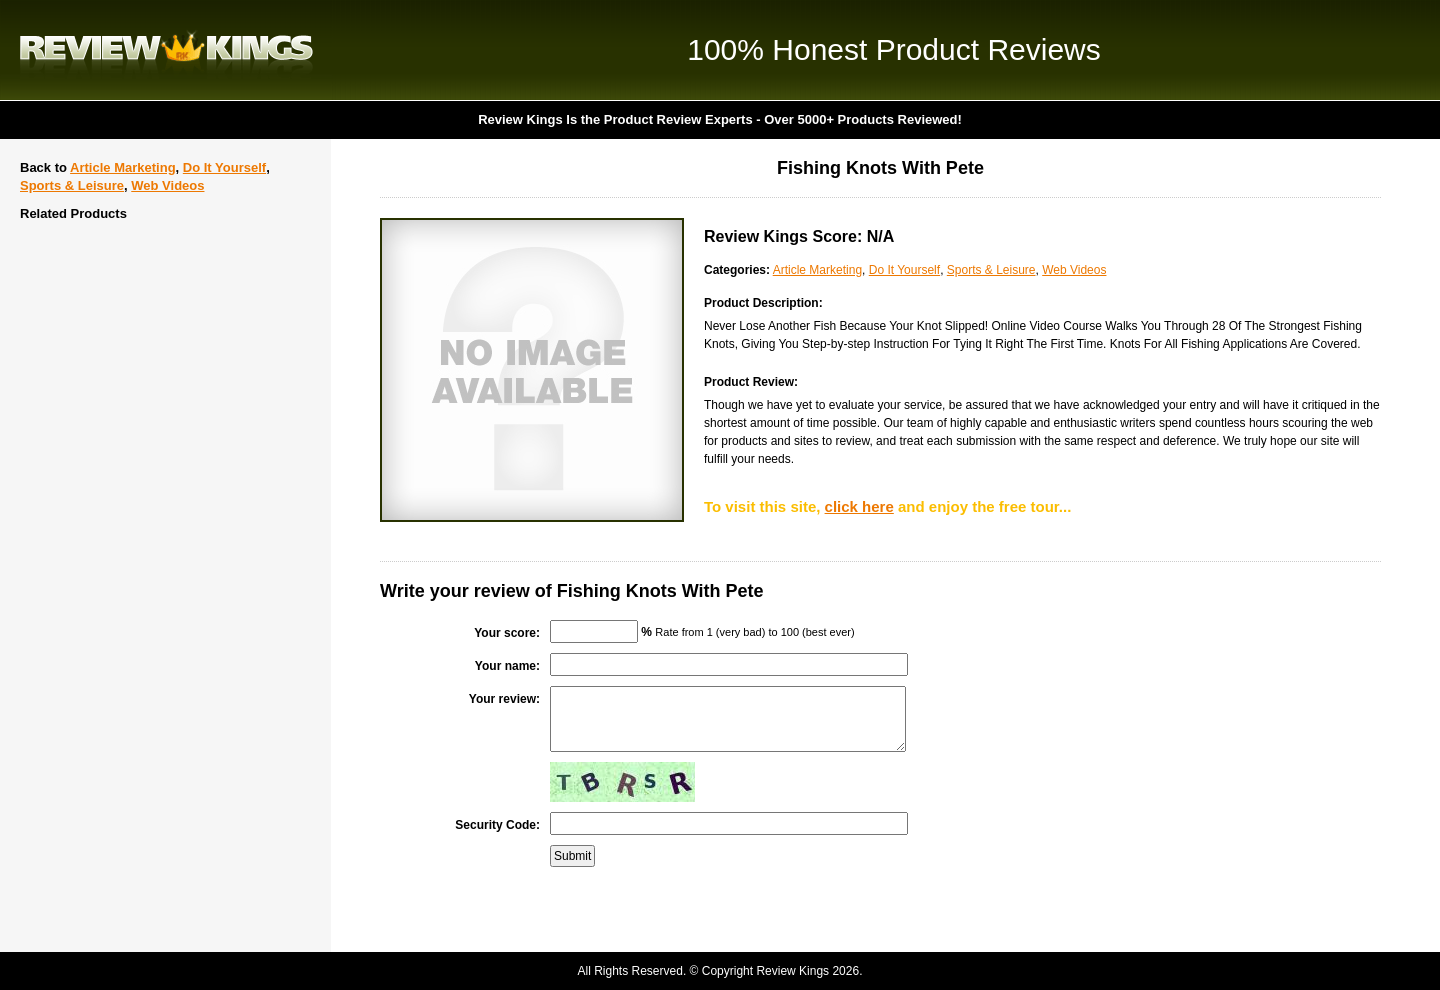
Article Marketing (122, 167)
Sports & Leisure (72, 185)
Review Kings (166, 50)
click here (859, 506)
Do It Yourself (224, 167)
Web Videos (167, 185)
